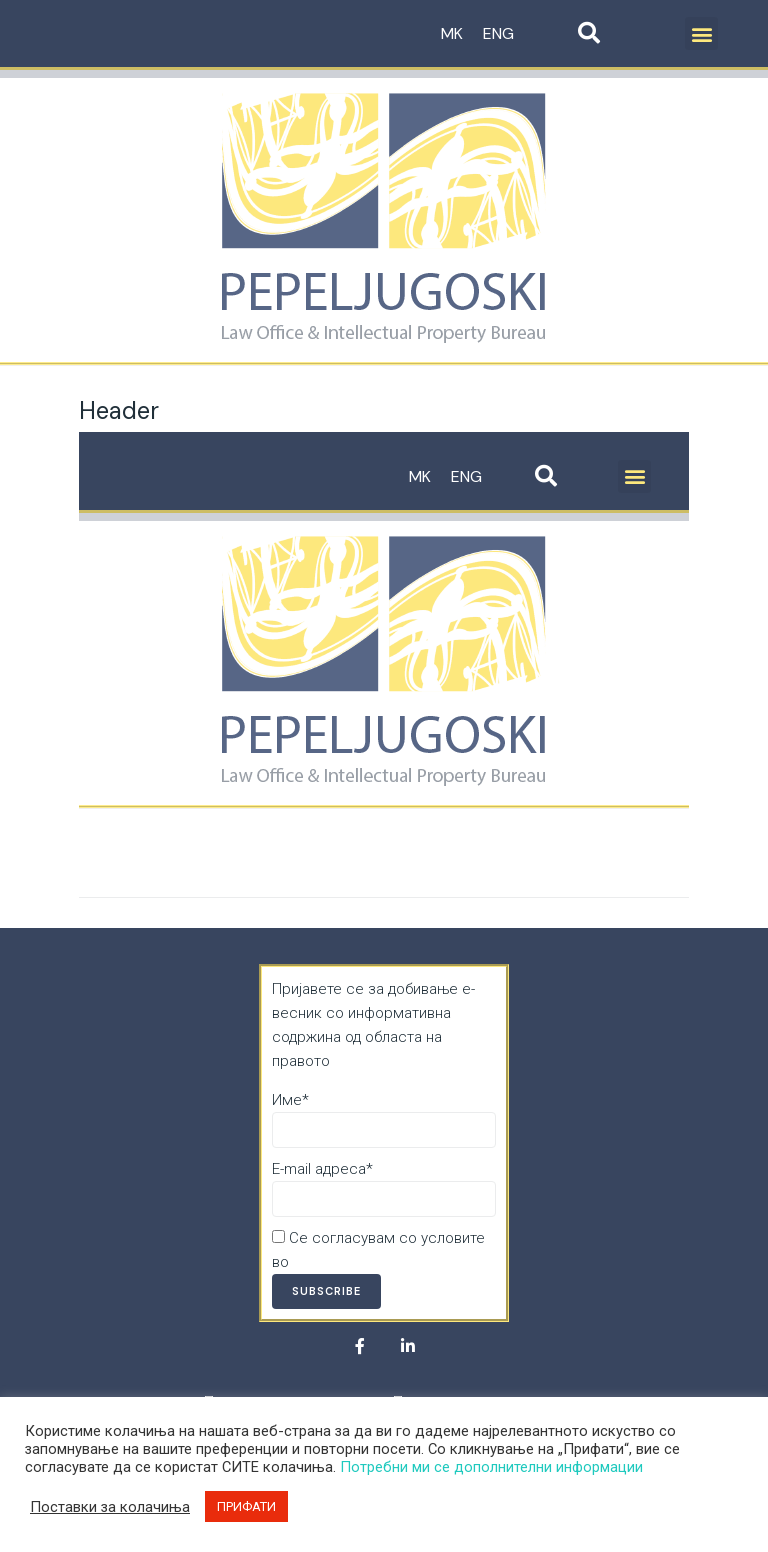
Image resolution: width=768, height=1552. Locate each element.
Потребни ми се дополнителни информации (491, 1467)
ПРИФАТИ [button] (246, 1506)
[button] (701, 33)
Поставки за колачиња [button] (110, 1507)
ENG (498, 33)
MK (452, 33)
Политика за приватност (378, 1262)
